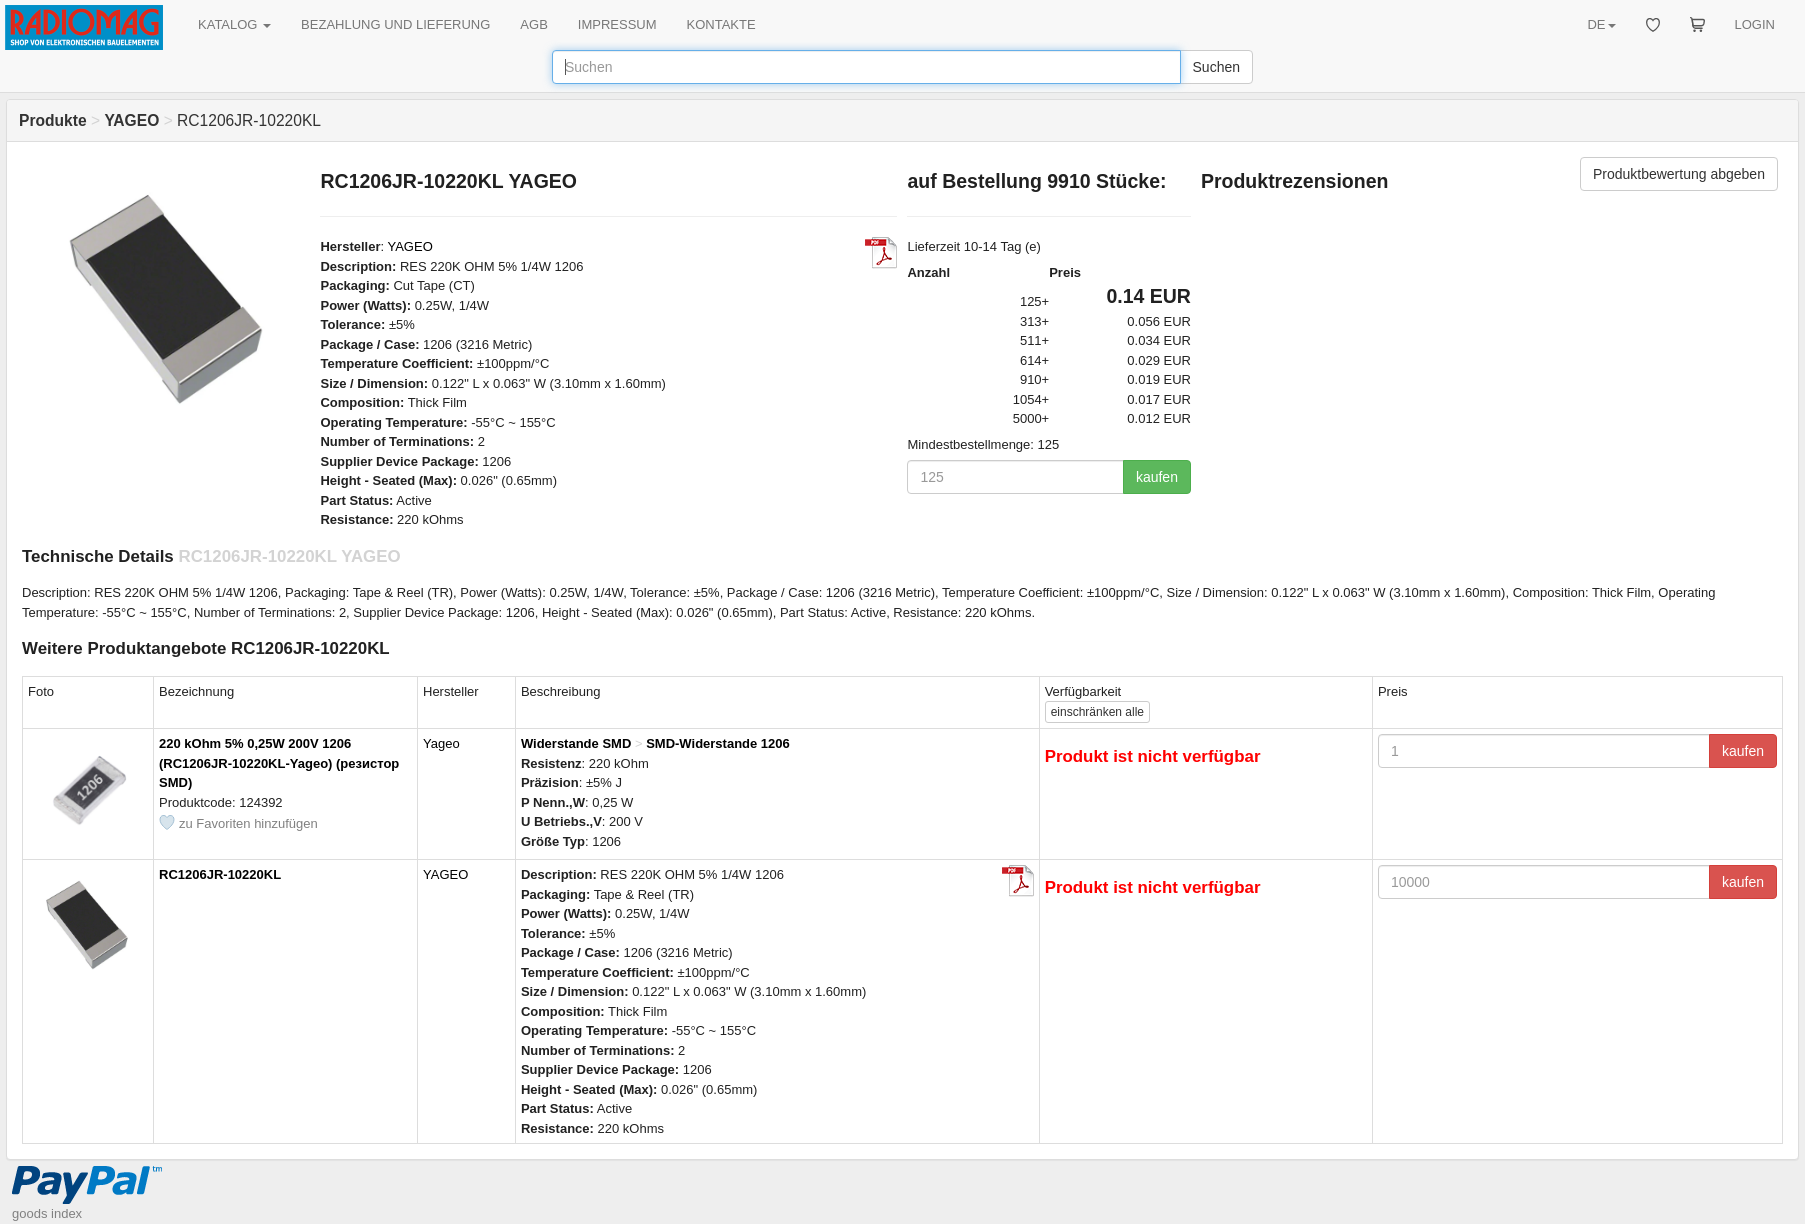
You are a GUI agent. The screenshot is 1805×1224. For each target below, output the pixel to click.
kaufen (1157, 477)
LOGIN (1755, 24)
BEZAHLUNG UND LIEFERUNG (395, 24)
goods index (47, 1213)
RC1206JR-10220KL (220, 874)
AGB (533, 24)
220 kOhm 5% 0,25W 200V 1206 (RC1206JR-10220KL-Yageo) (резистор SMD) (279, 763)
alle (1097, 712)
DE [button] (1601, 24)
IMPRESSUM (617, 24)
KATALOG (234, 24)
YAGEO (409, 246)
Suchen (1216, 67)
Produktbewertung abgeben (1679, 174)
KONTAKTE (721, 24)
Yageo (441, 743)
